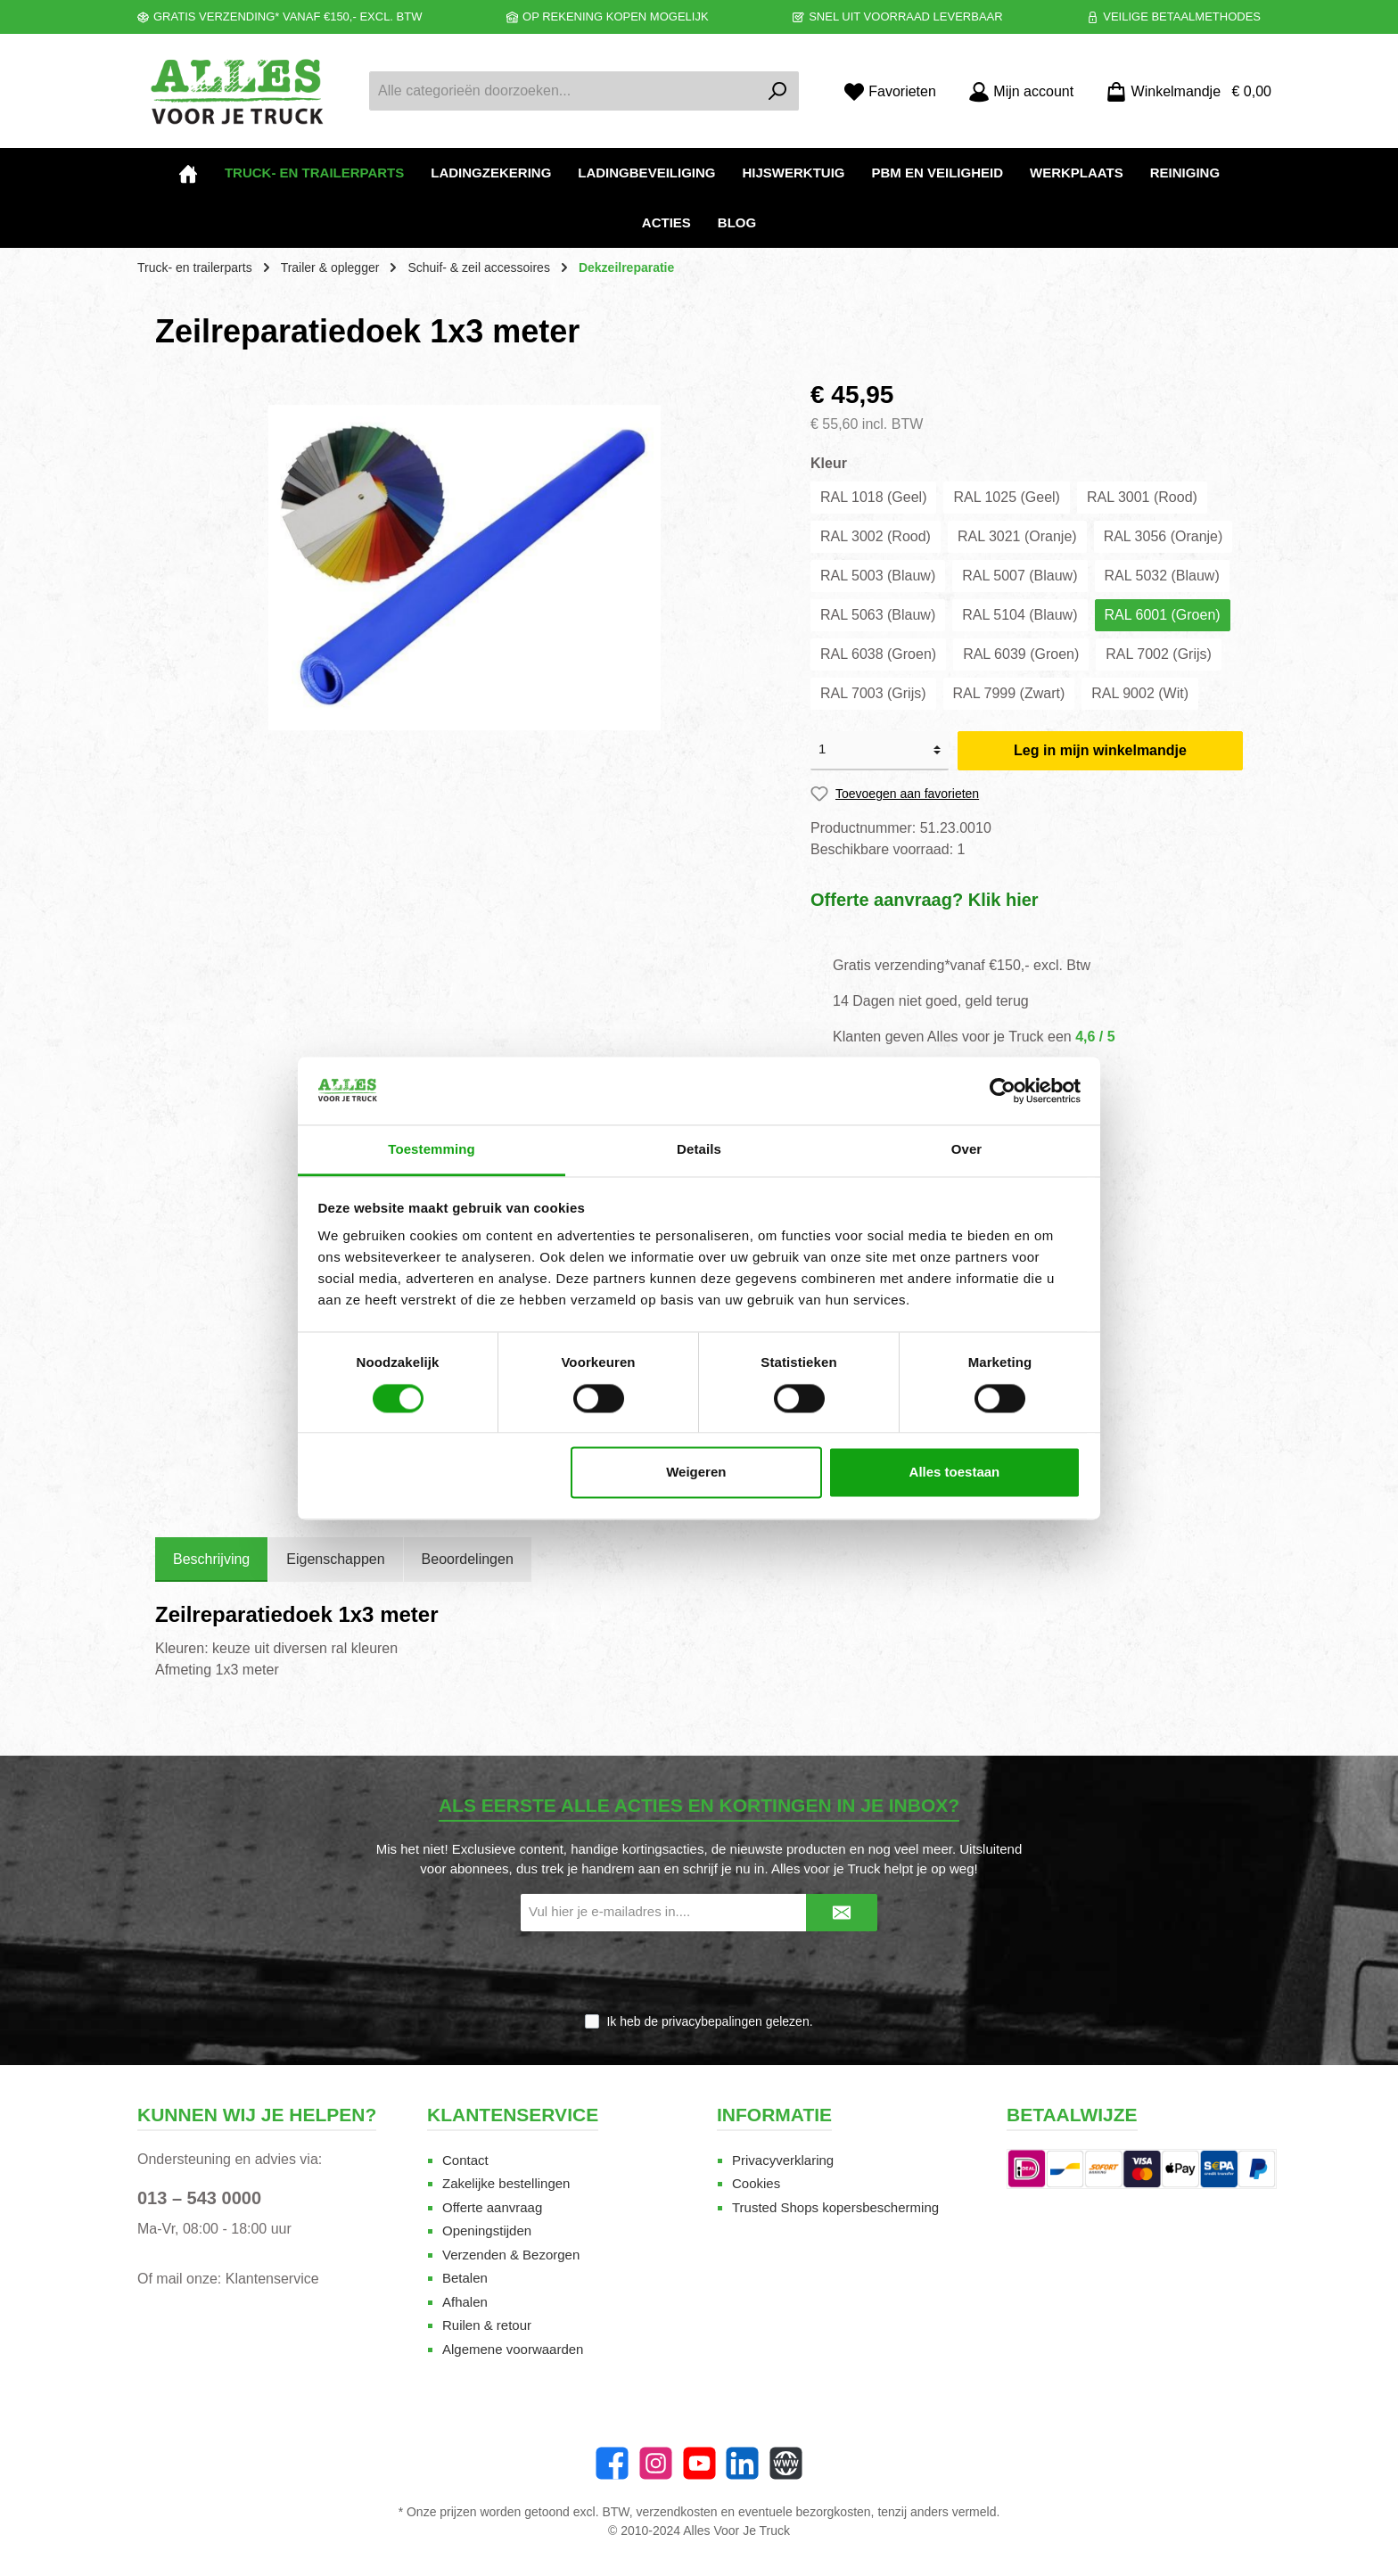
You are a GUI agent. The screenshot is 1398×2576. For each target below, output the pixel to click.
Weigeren (696, 1472)
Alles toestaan (954, 1472)
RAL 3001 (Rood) (1142, 497)
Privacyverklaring (783, 2160)
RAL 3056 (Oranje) (1163, 536)
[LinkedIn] (742, 2463)
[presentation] (699, 1973)
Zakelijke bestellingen (506, 2183)
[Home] (188, 173)
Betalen (465, 2277)
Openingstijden (486, 2230)
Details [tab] (699, 1149)
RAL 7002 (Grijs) (1159, 654)
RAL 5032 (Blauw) (1162, 575)
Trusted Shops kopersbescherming (835, 2207)
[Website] (786, 2463)
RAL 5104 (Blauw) (1019, 614)
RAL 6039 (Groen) (1021, 654)
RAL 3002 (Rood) (875, 536)
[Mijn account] (1021, 91)
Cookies (756, 2183)
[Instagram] (656, 2463)
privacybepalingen (712, 2021)
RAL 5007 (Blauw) (1019, 575)
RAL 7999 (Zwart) (1009, 693)
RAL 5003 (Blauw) (877, 575)
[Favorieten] (890, 91)
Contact (465, 2160)
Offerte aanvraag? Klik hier (924, 899)
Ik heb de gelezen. (709, 2021)
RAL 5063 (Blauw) (877, 614)
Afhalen (465, 2301)
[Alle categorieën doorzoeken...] (563, 91)
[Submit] (841, 1913)
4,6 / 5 (1094, 1036)
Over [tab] (967, 1149)
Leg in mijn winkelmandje (1100, 750)
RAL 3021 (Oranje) (1017, 536)
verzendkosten (677, 2512)
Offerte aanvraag (492, 2207)
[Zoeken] (778, 91)
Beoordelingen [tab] (468, 1559)
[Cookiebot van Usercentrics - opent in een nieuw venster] (1003, 1090)
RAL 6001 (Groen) (1163, 614)
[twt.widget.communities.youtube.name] (699, 2463)
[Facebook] (612, 2463)
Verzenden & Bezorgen (511, 2254)
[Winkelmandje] (1183, 91)
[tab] (211, 1559)
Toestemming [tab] (431, 1149)
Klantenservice (272, 2278)
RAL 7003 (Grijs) (873, 693)
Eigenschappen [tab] (335, 1559)
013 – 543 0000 (199, 2198)
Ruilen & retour (486, 2325)
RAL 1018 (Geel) (873, 497)
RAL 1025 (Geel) (1006, 497)
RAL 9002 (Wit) (1139, 693)
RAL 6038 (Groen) (878, 654)
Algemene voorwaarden (512, 2349)
